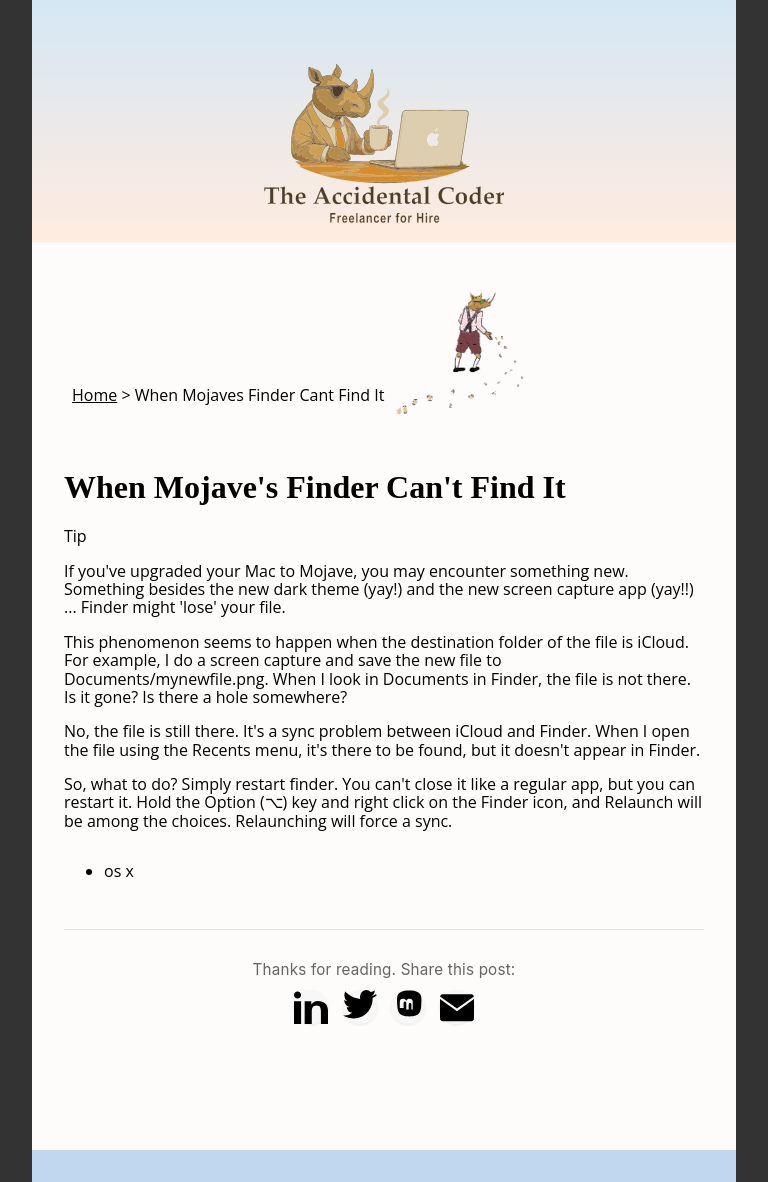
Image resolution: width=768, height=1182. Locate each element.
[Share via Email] (457, 1007)
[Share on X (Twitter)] (360, 1007)
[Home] (384, 233)
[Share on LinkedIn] (311, 1007)
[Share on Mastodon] (408, 1007)
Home (94, 395)
